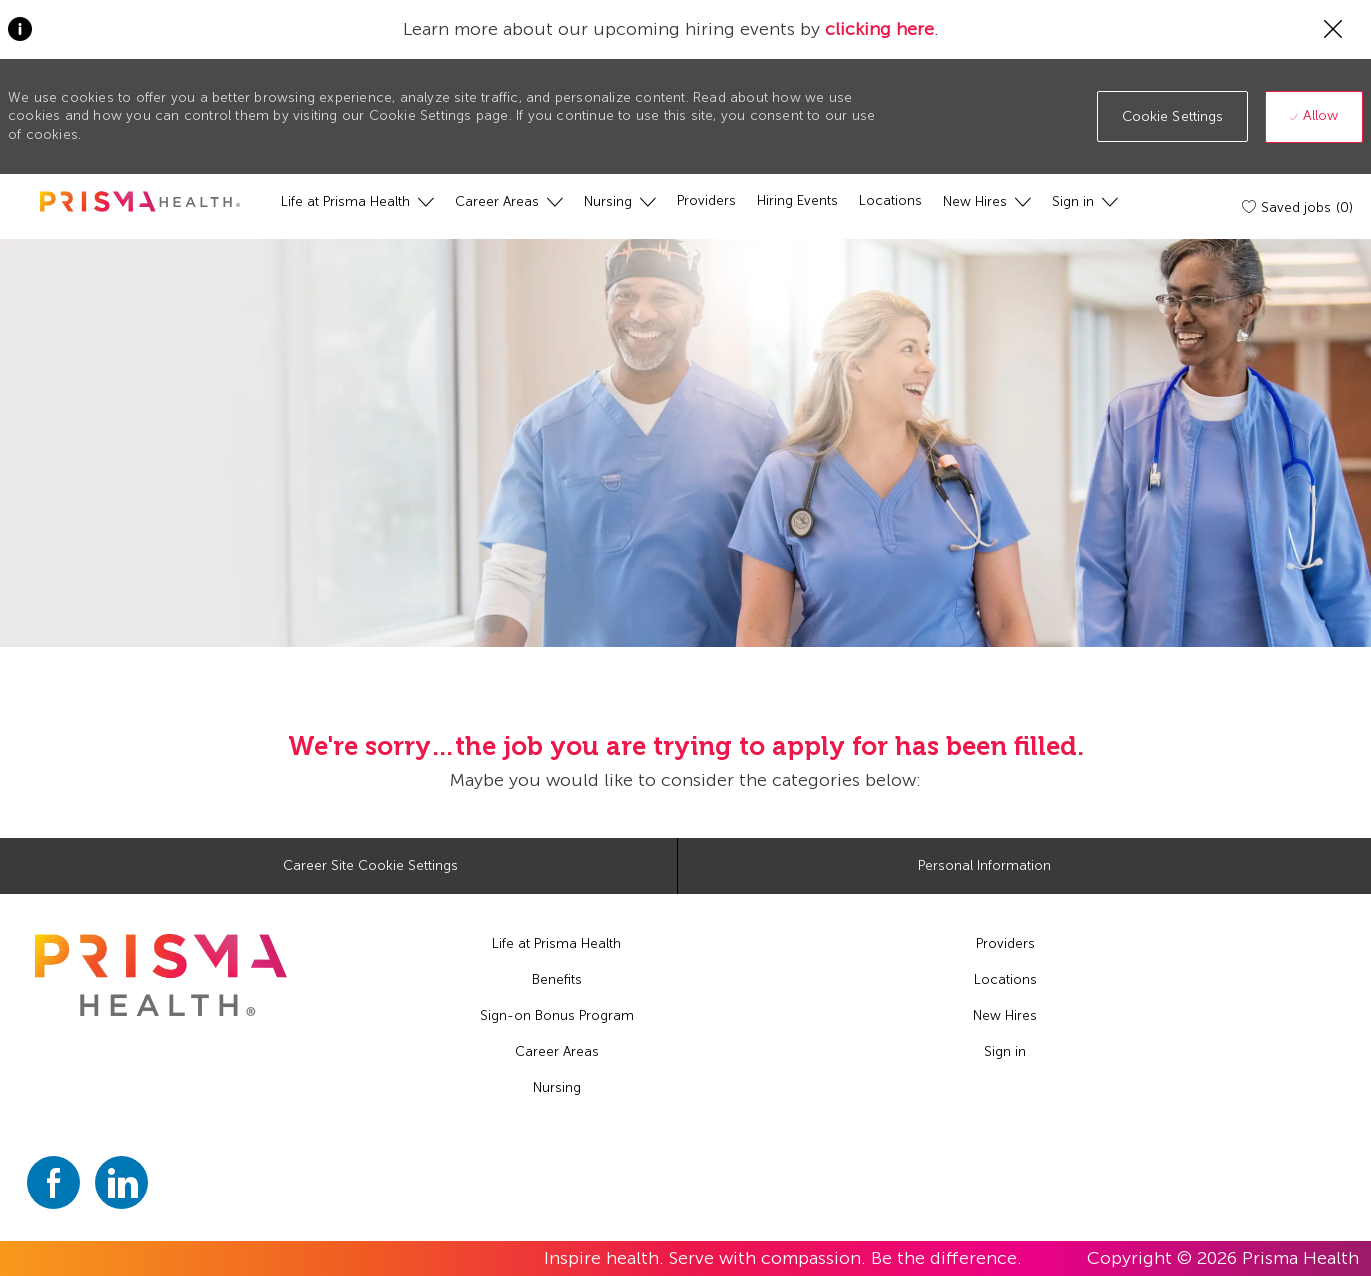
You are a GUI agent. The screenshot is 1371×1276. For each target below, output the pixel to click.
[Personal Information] (984, 866)
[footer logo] (160, 975)
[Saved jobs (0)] (1299, 207)
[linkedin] (121, 1182)
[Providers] (706, 201)
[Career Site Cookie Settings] (370, 866)
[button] (1173, 116)
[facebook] (53, 1182)
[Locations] (890, 201)
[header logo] (140, 201)
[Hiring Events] (797, 201)
